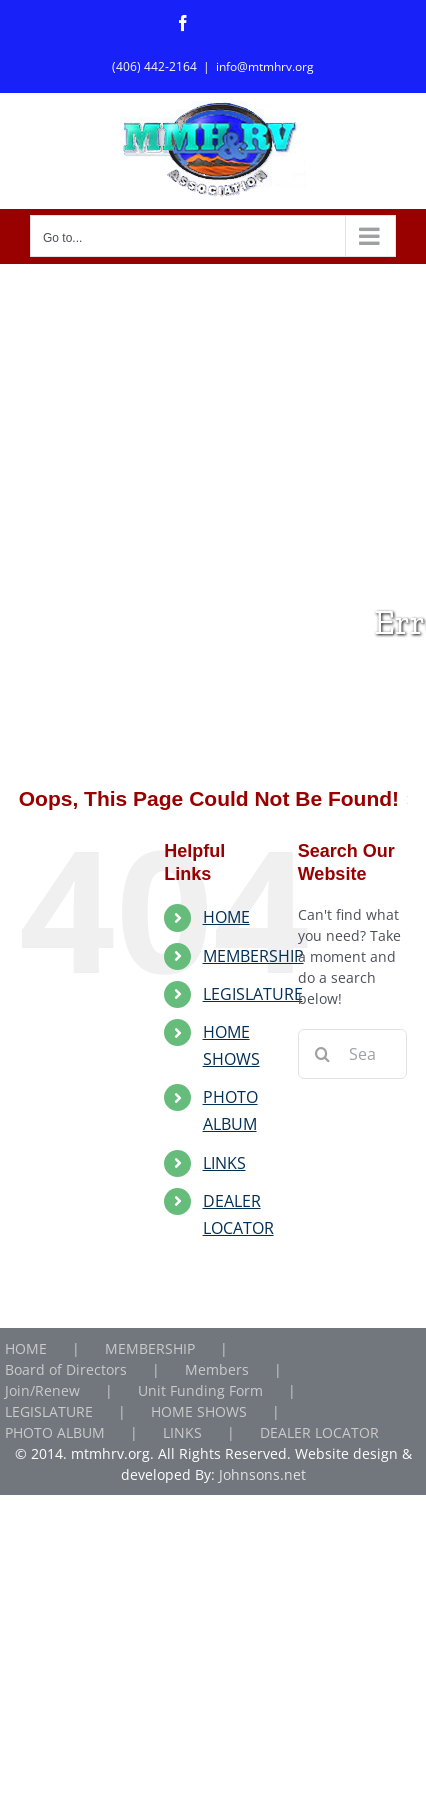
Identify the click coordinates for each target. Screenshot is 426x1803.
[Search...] (352, 1054)
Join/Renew (42, 1390)
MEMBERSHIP (253, 956)
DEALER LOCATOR (319, 1432)
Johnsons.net (262, 1474)
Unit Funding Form (200, 1390)
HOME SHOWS (199, 1411)
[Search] (323, 1054)
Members (217, 1369)
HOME (226, 917)
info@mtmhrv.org (265, 66)
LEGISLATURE (253, 994)
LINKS (224, 1163)
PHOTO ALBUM (55, 1432)
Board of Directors (66, 1369)
